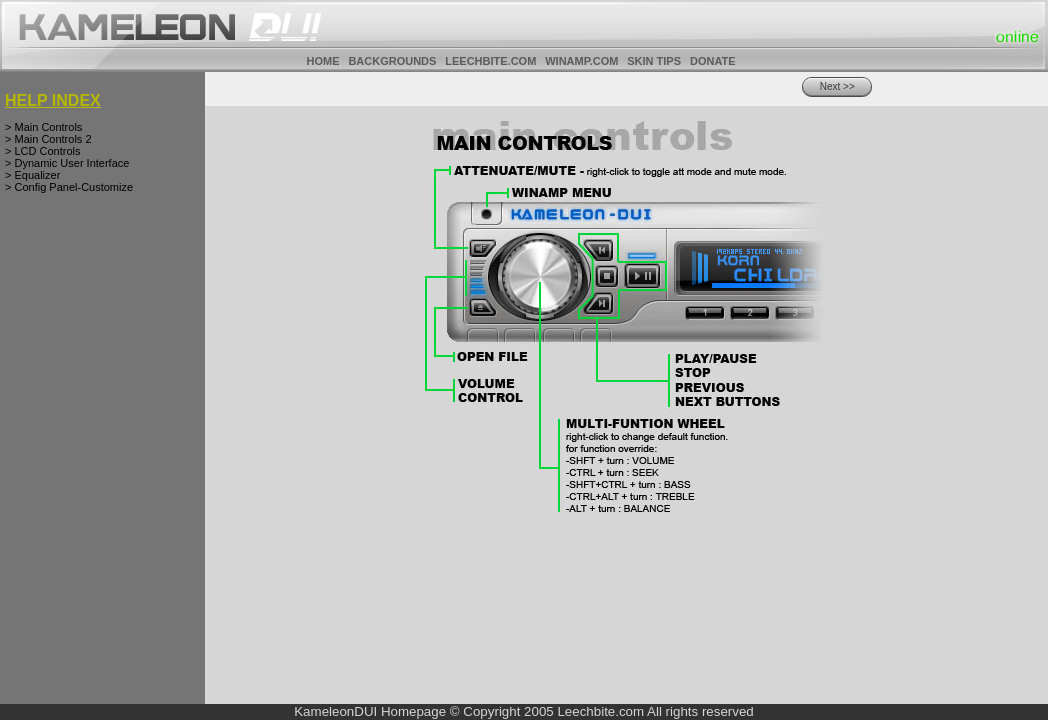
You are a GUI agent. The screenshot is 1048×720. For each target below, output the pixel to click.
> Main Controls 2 (48, 139)
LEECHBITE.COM (490, 61)
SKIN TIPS (654, 61)
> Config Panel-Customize (69, 187)
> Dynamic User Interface (67, 163)
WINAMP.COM (581, 61)
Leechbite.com (600, 711)
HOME (322, 61)
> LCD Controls (43, 151)
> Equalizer (32, 175)
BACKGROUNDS (392, 61)
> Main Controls (43, 127)
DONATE (713, 61)
